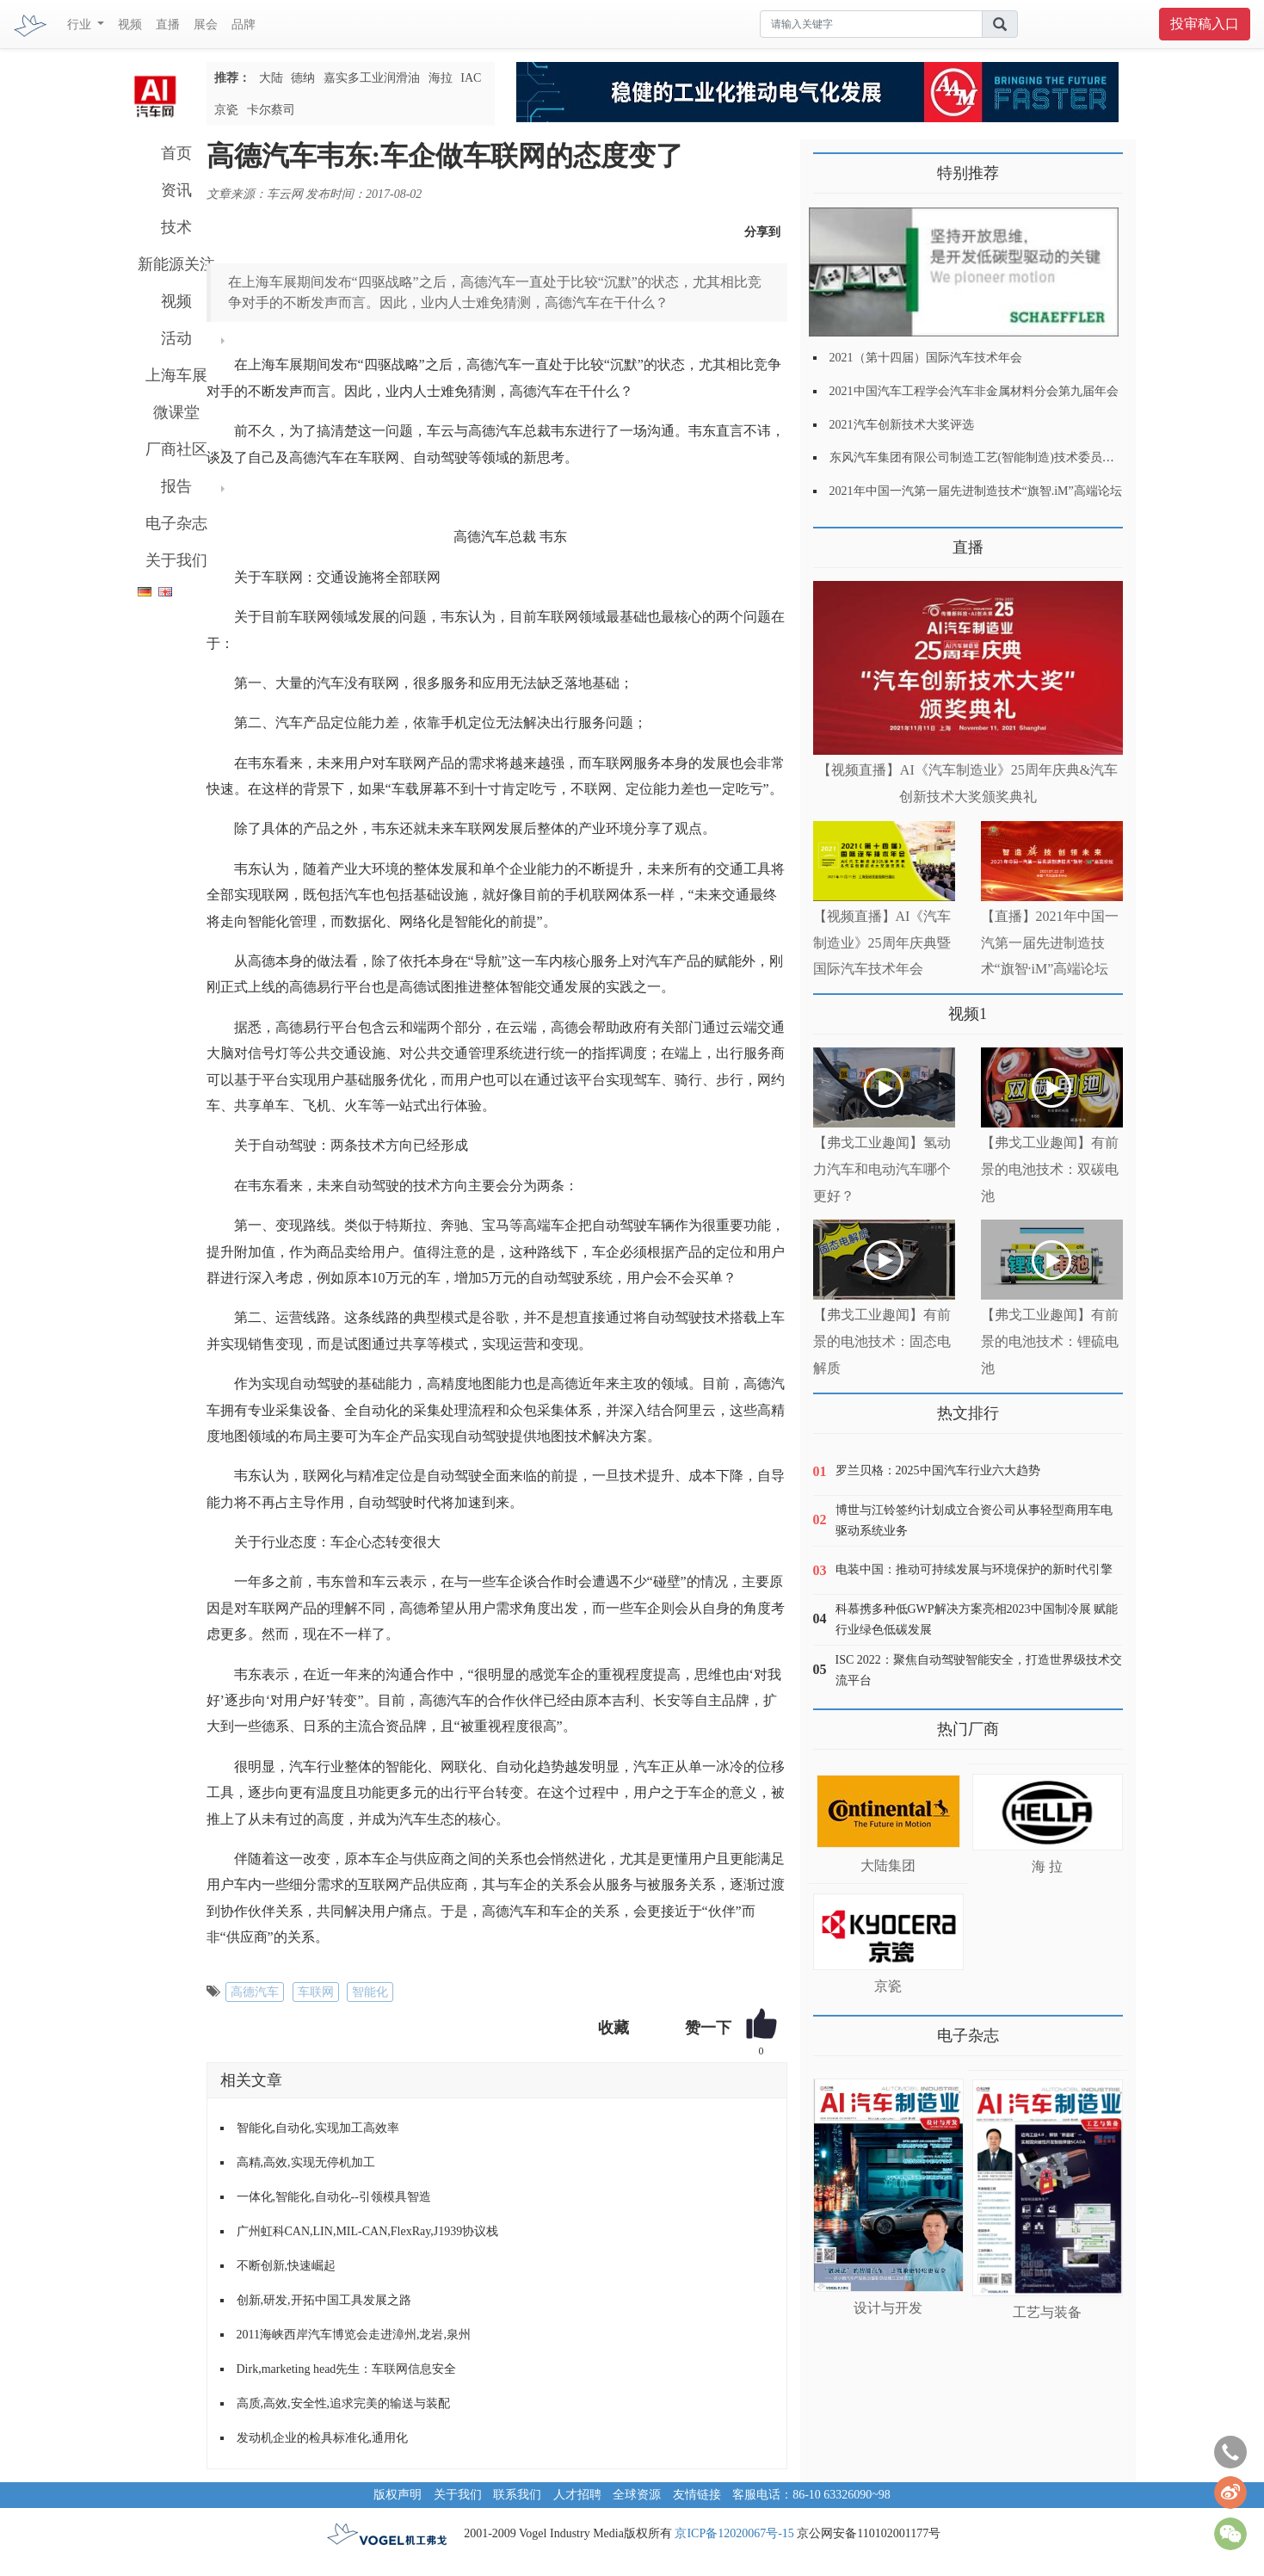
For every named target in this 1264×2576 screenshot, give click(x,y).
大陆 (271, 77)
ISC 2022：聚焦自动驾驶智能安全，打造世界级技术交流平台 (978, 1670)
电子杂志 (176, 523)
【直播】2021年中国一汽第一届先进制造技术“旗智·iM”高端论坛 (1050, 943)
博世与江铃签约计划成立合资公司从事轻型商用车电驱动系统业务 (974, 1520)
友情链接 (697, 2494)
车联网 (316, 1992)
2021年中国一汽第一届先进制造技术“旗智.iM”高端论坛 (975, 491)
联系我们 (517, 2494)
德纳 (303, 77)
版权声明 (397, 2494)
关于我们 (176, 560)
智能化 (370, 1992)
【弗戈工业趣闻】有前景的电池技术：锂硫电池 (1050, 1341)
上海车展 (176, 375)
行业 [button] (81, 24)
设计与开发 (888, 2308)
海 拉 (1047, 1866)
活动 (176, 338)
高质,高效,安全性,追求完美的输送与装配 (344, 2403)
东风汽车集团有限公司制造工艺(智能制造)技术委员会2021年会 (995, 457)
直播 (168, 24)
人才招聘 (577, 2494)
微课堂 (176, 412)
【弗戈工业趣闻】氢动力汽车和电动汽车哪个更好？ (882, 1169)
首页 (176, 153)
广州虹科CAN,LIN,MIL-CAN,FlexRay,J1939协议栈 (368, 2231)
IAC (470, 77)
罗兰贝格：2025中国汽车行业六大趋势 (937, 1470)
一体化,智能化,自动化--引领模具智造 (334, 2196)
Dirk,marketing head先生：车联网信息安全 (347, 2369)
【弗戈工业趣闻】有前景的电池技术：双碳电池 (1050, 1169)
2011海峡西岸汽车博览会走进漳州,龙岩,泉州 (354, 2334)
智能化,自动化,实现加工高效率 (318, 2128)
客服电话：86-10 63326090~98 (811, 2494)
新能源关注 (176, 264)
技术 (176, 227)
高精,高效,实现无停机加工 (306, 2162)
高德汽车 (255, 1992)
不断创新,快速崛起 (286, 2265)
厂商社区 (176, 449)
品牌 (243, 24)
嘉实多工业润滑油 (372, 77)
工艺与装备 (1047, 2312)
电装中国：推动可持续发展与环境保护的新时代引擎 (974, 1569)
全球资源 (637, 2494)
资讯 (176, 190)
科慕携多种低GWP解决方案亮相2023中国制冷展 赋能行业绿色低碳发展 (977, 1619)
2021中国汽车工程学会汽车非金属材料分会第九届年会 (974, 391)
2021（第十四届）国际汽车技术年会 (925, 357)
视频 (130, 24)
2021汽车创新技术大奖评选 (901, 424)
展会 (206, 24)
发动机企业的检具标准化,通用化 (323, 2437)
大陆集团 (888, 1865)
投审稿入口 (1204, 23)
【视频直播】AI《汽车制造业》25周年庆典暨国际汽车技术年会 (882, 943)
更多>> (830, 540)
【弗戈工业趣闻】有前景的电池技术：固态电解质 (882, 1341)
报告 (176, 486)
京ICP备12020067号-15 (734, 2533)
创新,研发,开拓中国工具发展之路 (324, 2300)
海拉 (441, 77)
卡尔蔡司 (271, 109)
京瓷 (226, 109)
